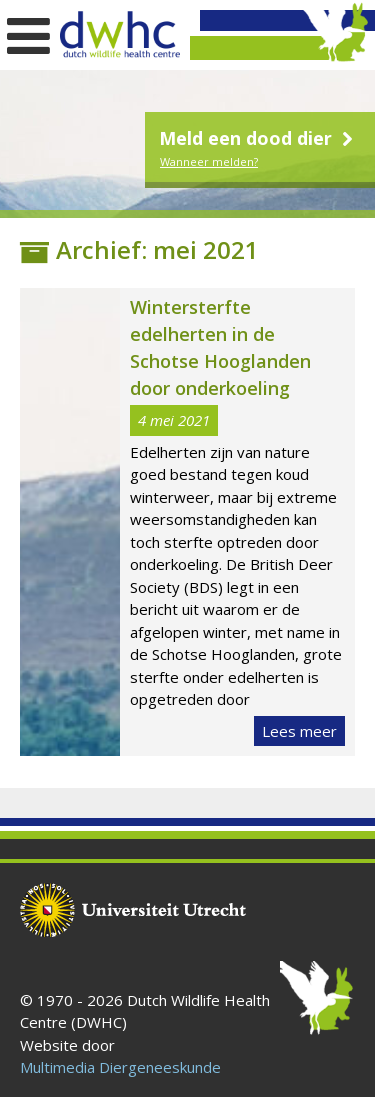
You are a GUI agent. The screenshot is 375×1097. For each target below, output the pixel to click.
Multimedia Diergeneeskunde (120, 1067)
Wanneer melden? (209, 161)
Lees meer (299, 731)
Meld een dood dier (258, 138)
